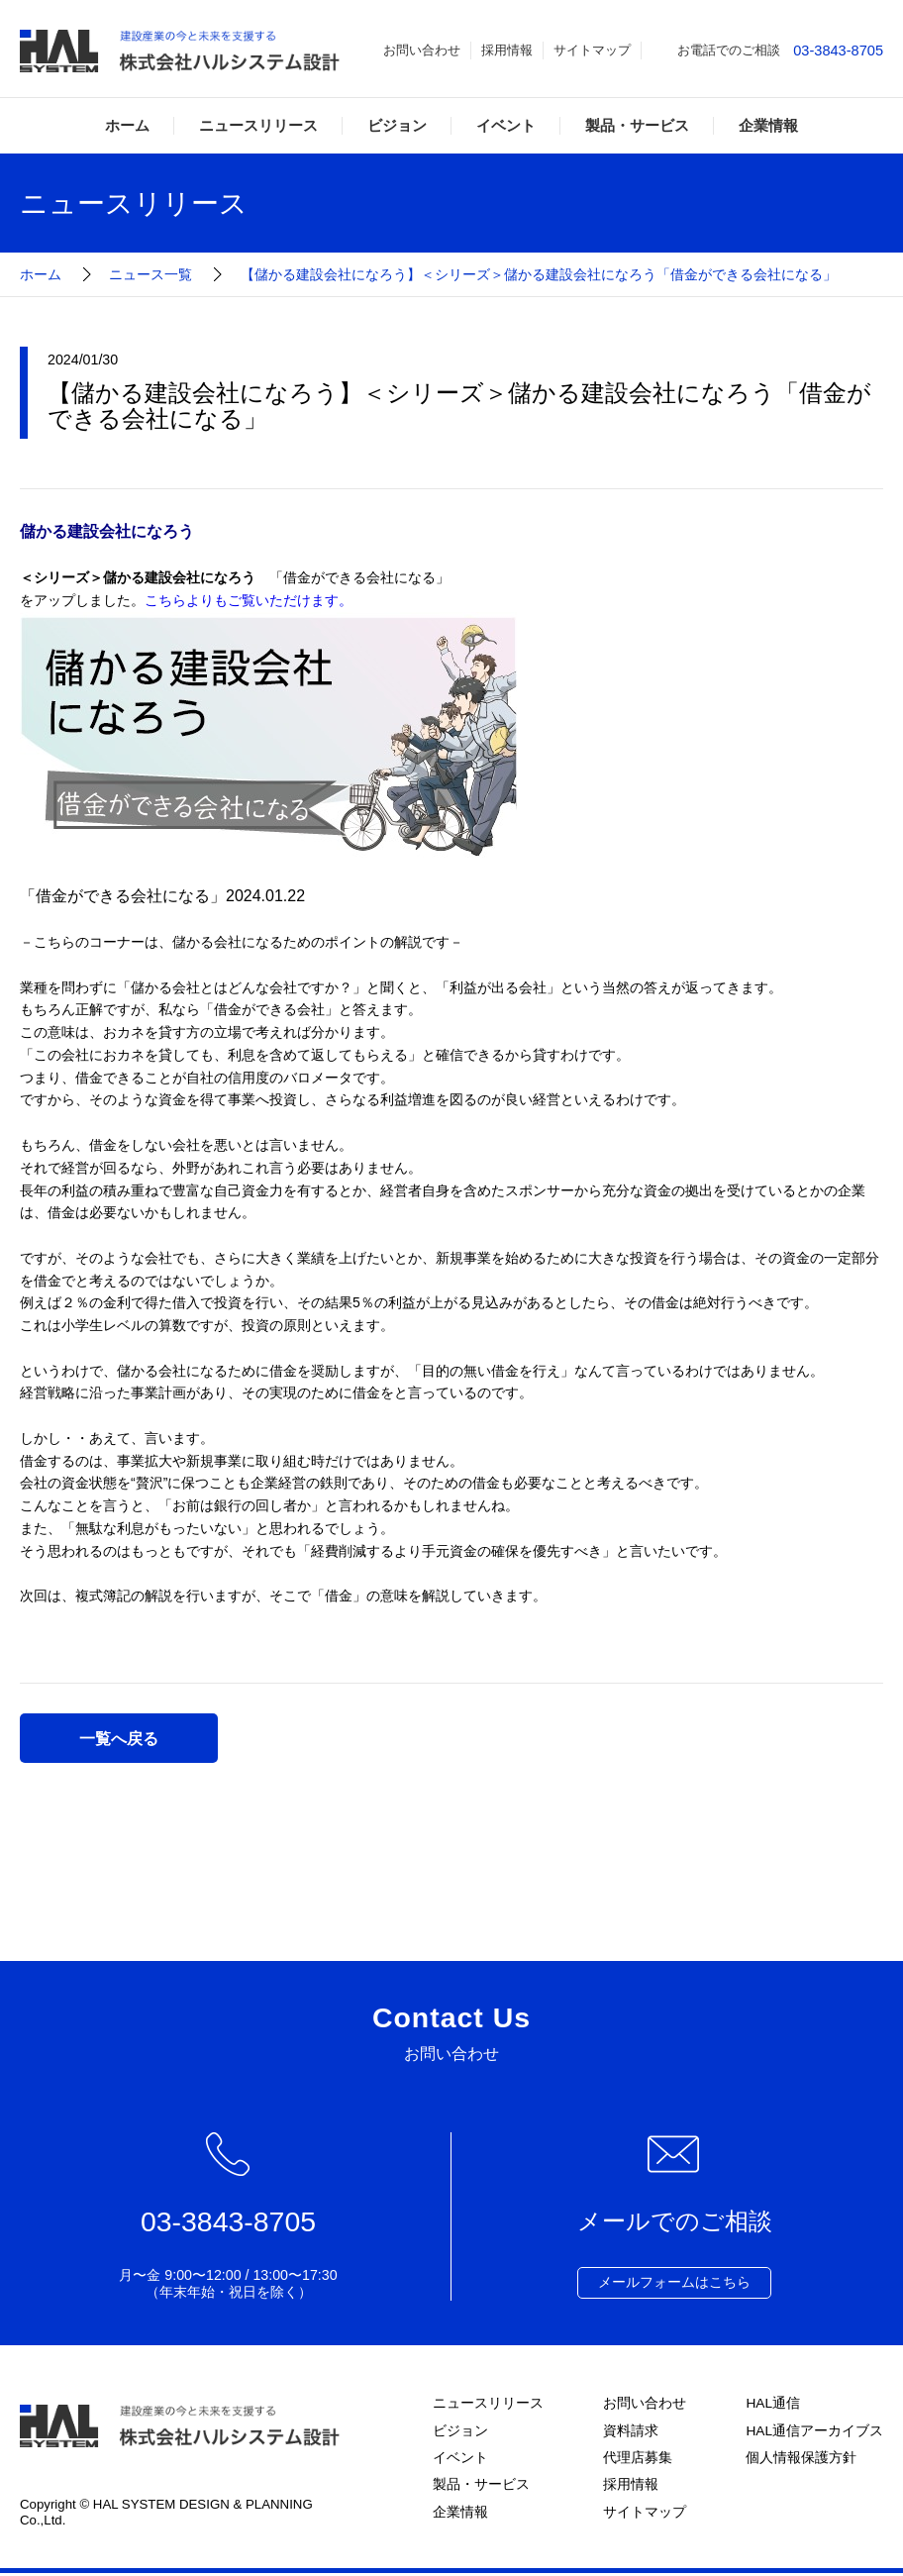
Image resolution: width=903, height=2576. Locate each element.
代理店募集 (636, 2460)
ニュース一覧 (150, 274)
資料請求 (629, 2432)
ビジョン (397, 125)
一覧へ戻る (118, 1738)
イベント (506, 125)
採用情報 (507, 50)
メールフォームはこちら (674, 2283)
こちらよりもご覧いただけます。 (248, 600)
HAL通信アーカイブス (814, 2432)
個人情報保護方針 (800, 2460)
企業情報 (768, 125)
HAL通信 (772, 2404)
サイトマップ (592, 50)
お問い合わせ (421, 50)
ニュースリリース (258, 125)
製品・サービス (637, 125)
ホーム (127, 125)
